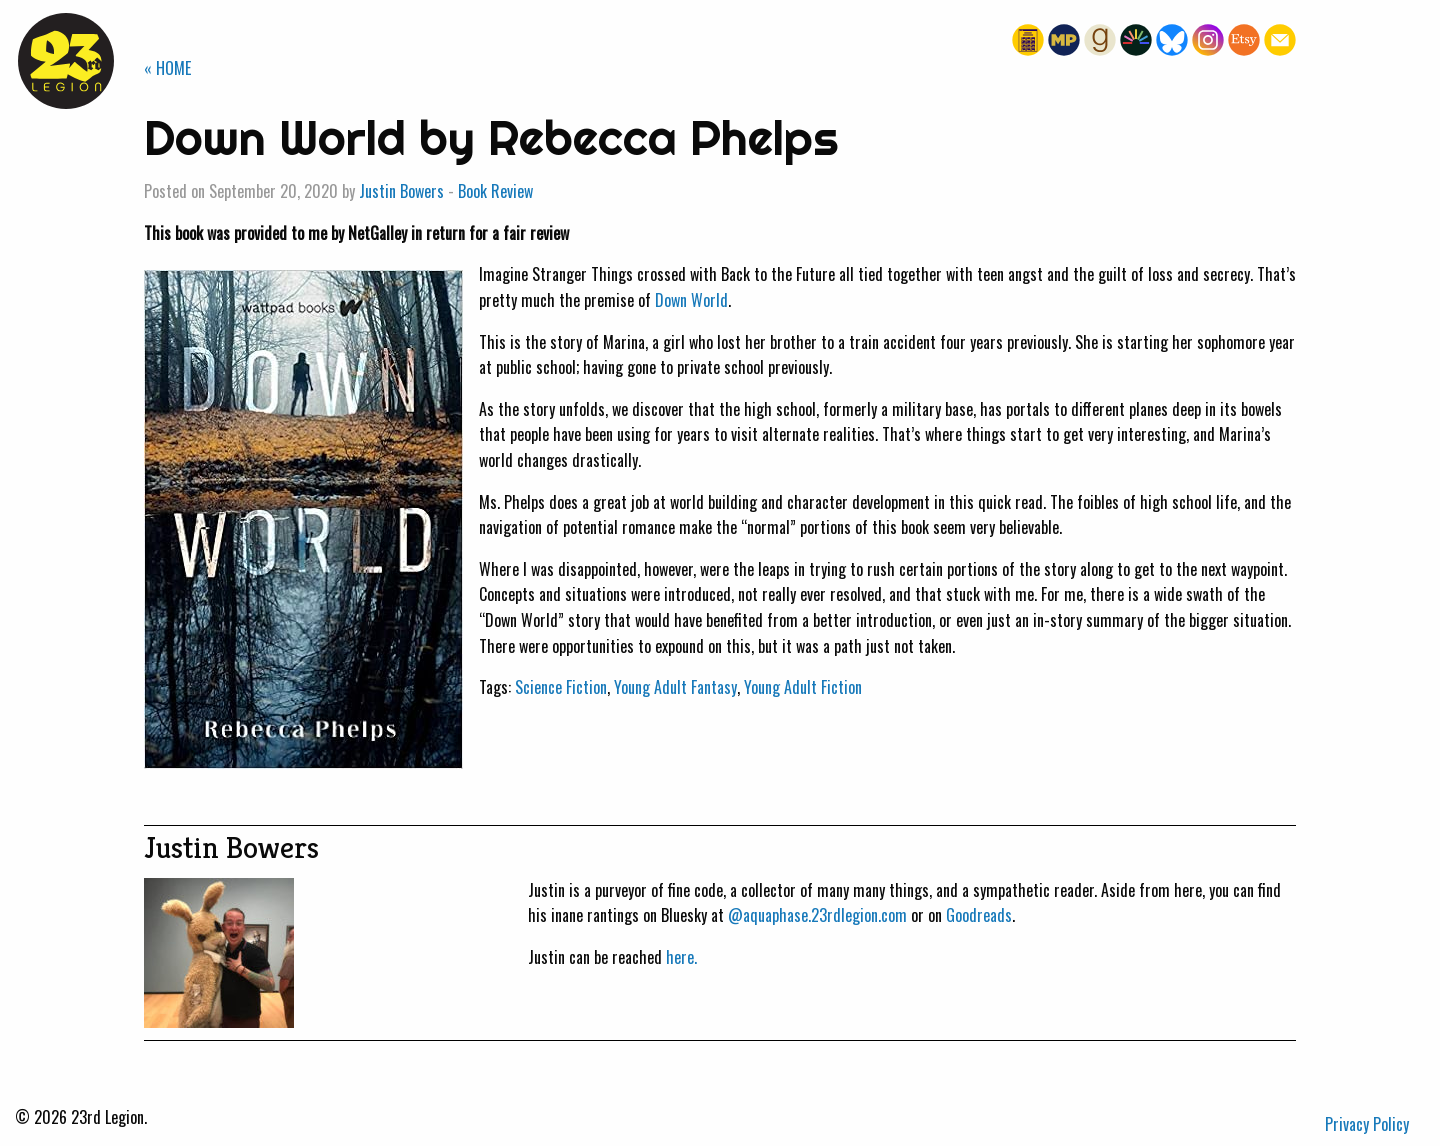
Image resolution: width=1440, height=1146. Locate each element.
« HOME (167, 68)
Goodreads (979, 915)
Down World (691, 300)
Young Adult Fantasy (675, 687)
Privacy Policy (1367, 1124)
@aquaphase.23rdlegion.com (817, 915)
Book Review (495, 191)
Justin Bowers (401, 191)
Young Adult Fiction (803, 687)
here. (681, 957)
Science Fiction (561, 687)
